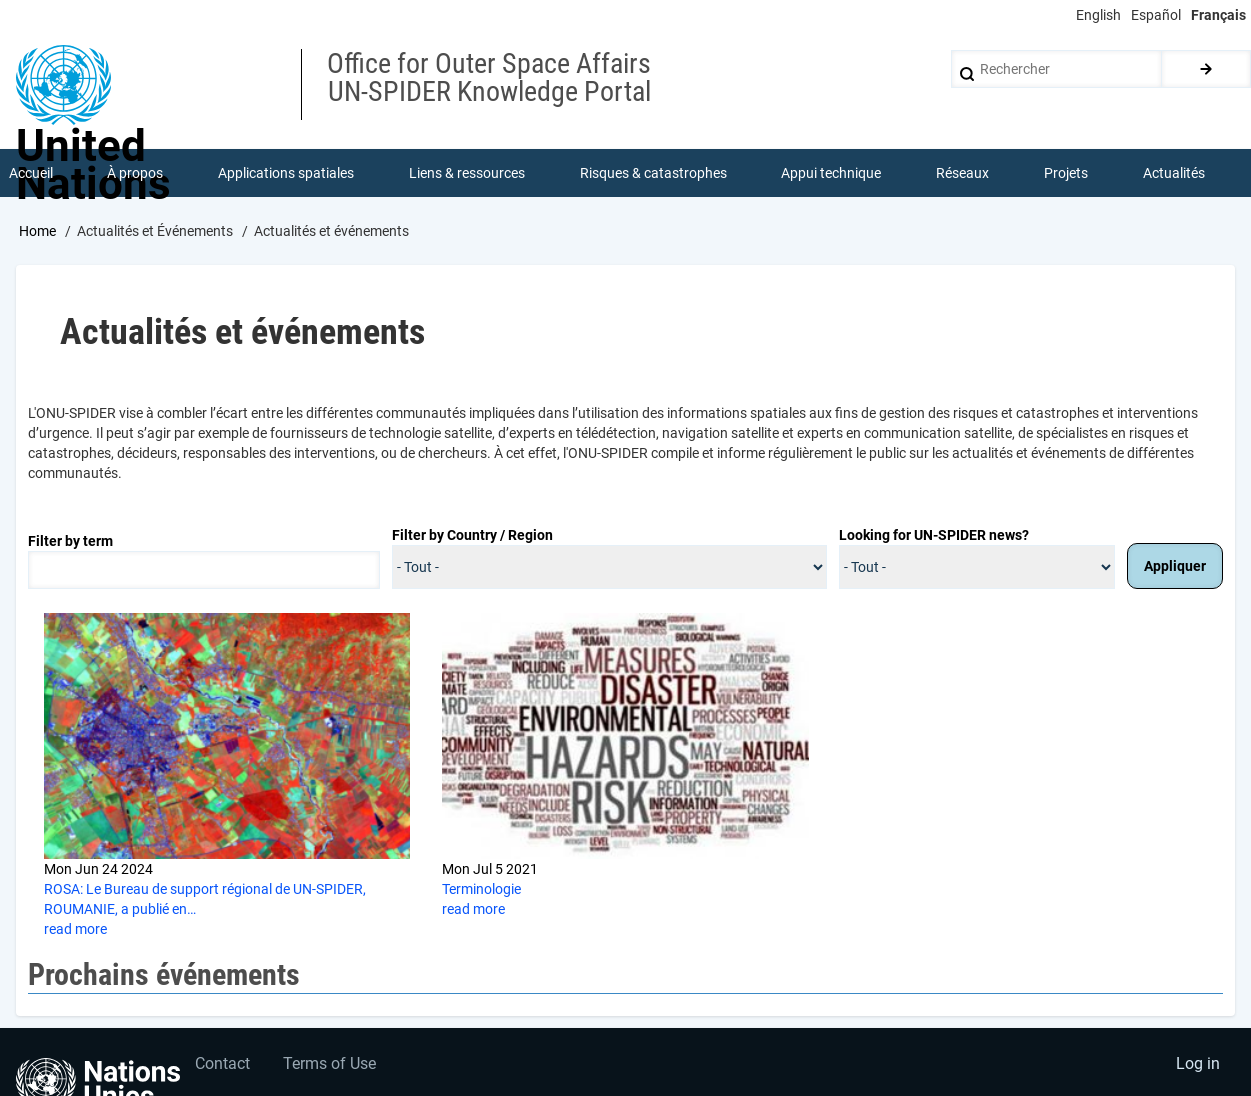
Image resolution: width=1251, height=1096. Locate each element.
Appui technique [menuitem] (832, 174)
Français (1218, 15)
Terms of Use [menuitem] (332, 1067)
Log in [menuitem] (1197, 1067)
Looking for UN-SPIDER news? (934, 536)
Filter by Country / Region (472, 536)
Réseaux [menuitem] (963, 174)
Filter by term (70, 542)
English (1098, 15)
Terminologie (481, 891)
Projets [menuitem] (1066, 174)
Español (1156, 15)
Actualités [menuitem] (1174, 174)
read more (75, 931)
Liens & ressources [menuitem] (467, 174)
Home (37, 233)
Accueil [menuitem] (31, 174)
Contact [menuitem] (223, 1067)
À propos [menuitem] (136, 174)
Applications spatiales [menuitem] (287, 174)
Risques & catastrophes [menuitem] (653, 174)
